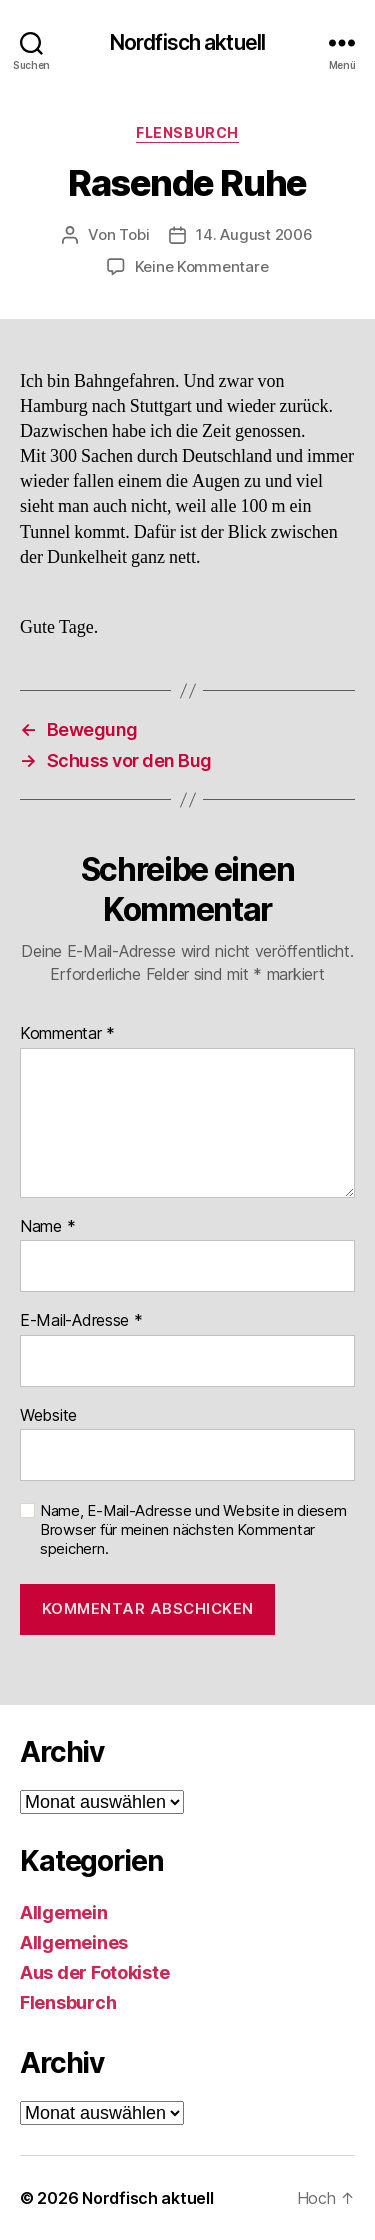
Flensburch (187, 132)
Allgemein (64, 1912)
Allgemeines (74, 1942)
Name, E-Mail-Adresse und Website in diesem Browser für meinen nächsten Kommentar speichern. (193, 1530)
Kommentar (67, 1034)
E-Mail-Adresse (81, 1321)
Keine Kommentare (202, 266)
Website (48, 1416)
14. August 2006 (254, 234)
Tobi (134, 234)
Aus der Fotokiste (94, 1972)
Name (47, 1227)
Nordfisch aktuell (187, 42)
